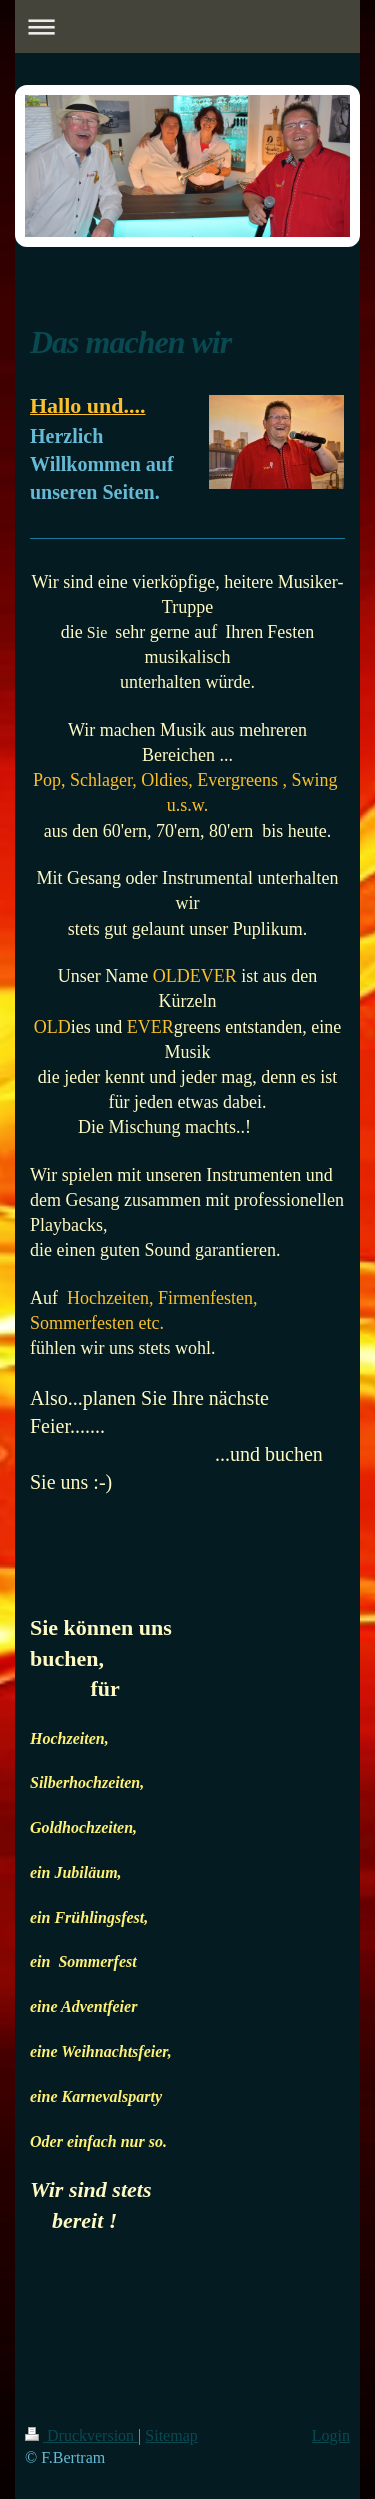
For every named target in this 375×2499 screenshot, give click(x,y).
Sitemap (171, 2435)
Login (331, 2435)
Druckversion (81, 2435)
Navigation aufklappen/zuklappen (187, 26)
